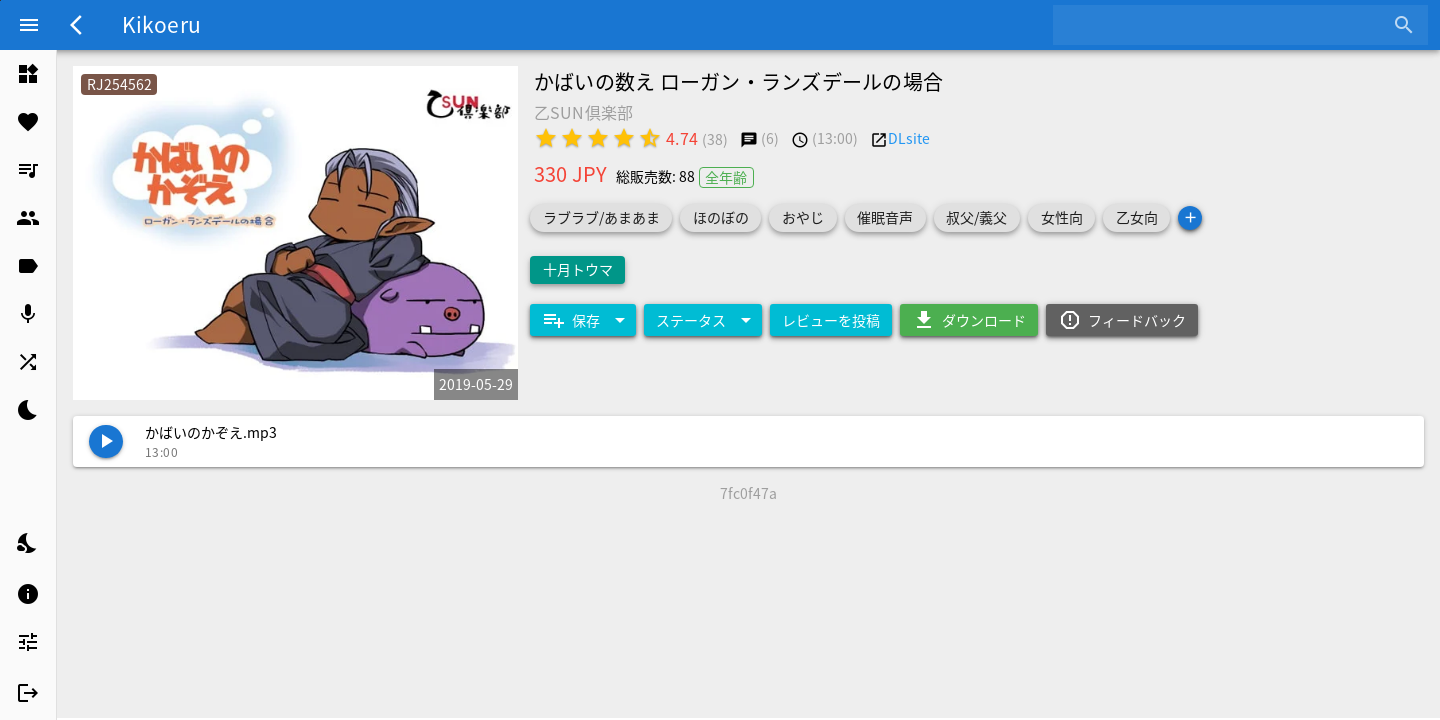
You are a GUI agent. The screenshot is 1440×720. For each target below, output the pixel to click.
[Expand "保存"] (583, 320)
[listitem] (28, 74)
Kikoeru (161, 24)
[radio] (546, 138)
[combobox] (1225, 25)
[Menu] (29, 25)
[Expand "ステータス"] (703, 320)
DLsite (909, 138)
